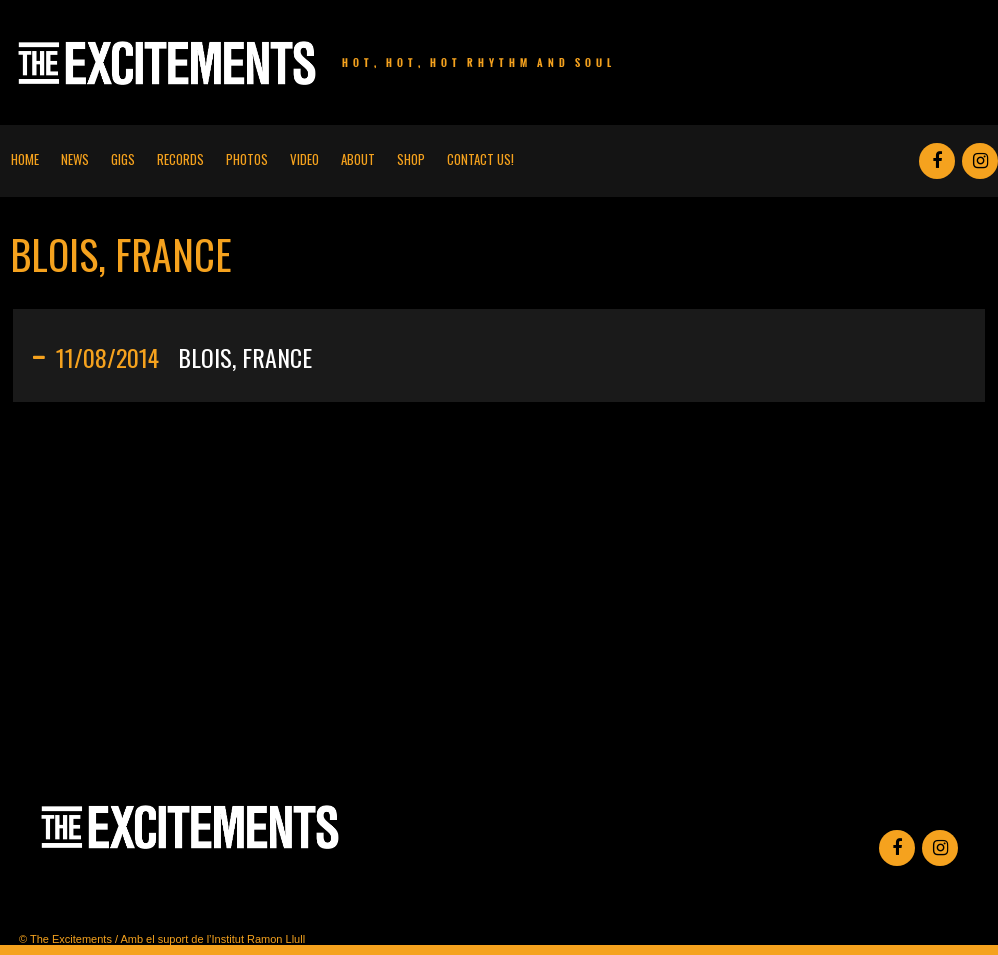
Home (25, 159)
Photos (247, 159)
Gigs (123, 159)
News (75, 159)
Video (304, 159)
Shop (411, 159)
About (358, 159)
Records (180, 159)
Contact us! (480, 159)
